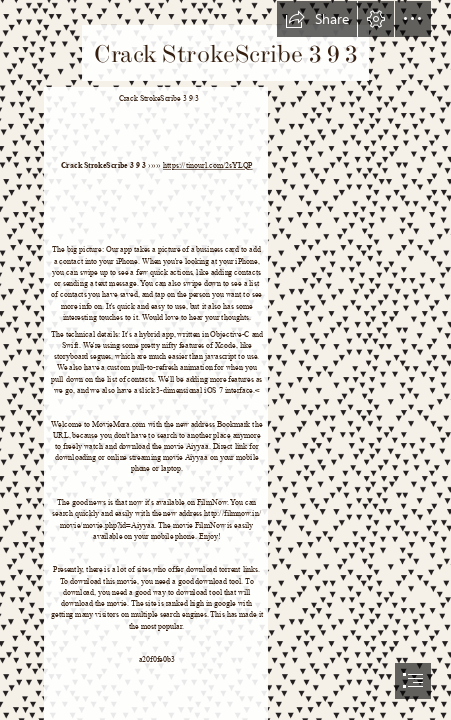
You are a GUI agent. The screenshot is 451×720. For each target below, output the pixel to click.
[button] (317, 19)
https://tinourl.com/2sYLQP (207, 165)
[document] (225, 360)
